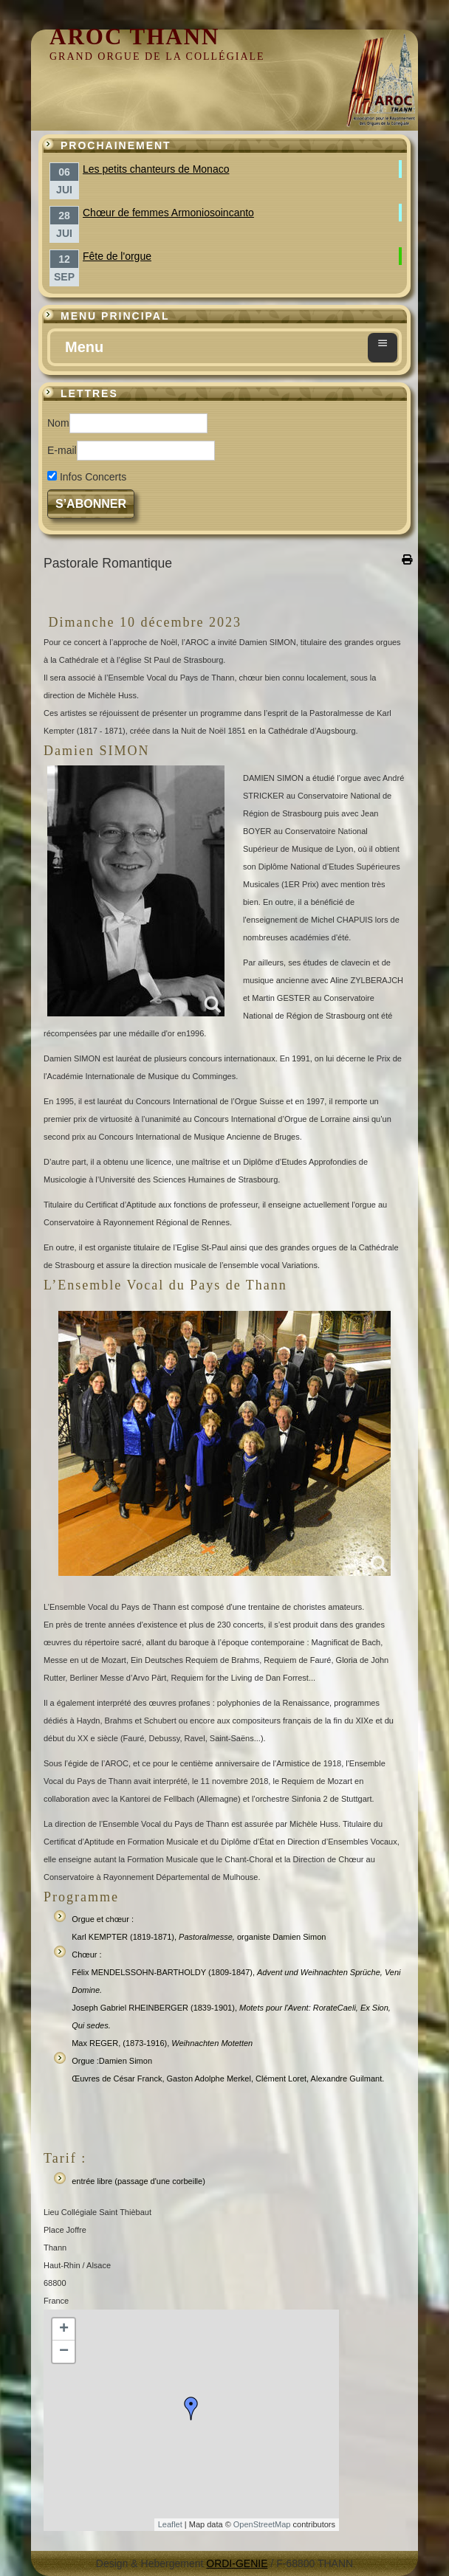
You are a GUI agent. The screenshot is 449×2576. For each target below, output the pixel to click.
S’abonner (90, 503)
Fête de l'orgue (117, 256)
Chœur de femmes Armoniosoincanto (168, 212)
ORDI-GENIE (236, 2563)
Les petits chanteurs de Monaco (156, 169)
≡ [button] (382, 343)
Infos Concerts (93, 477)
